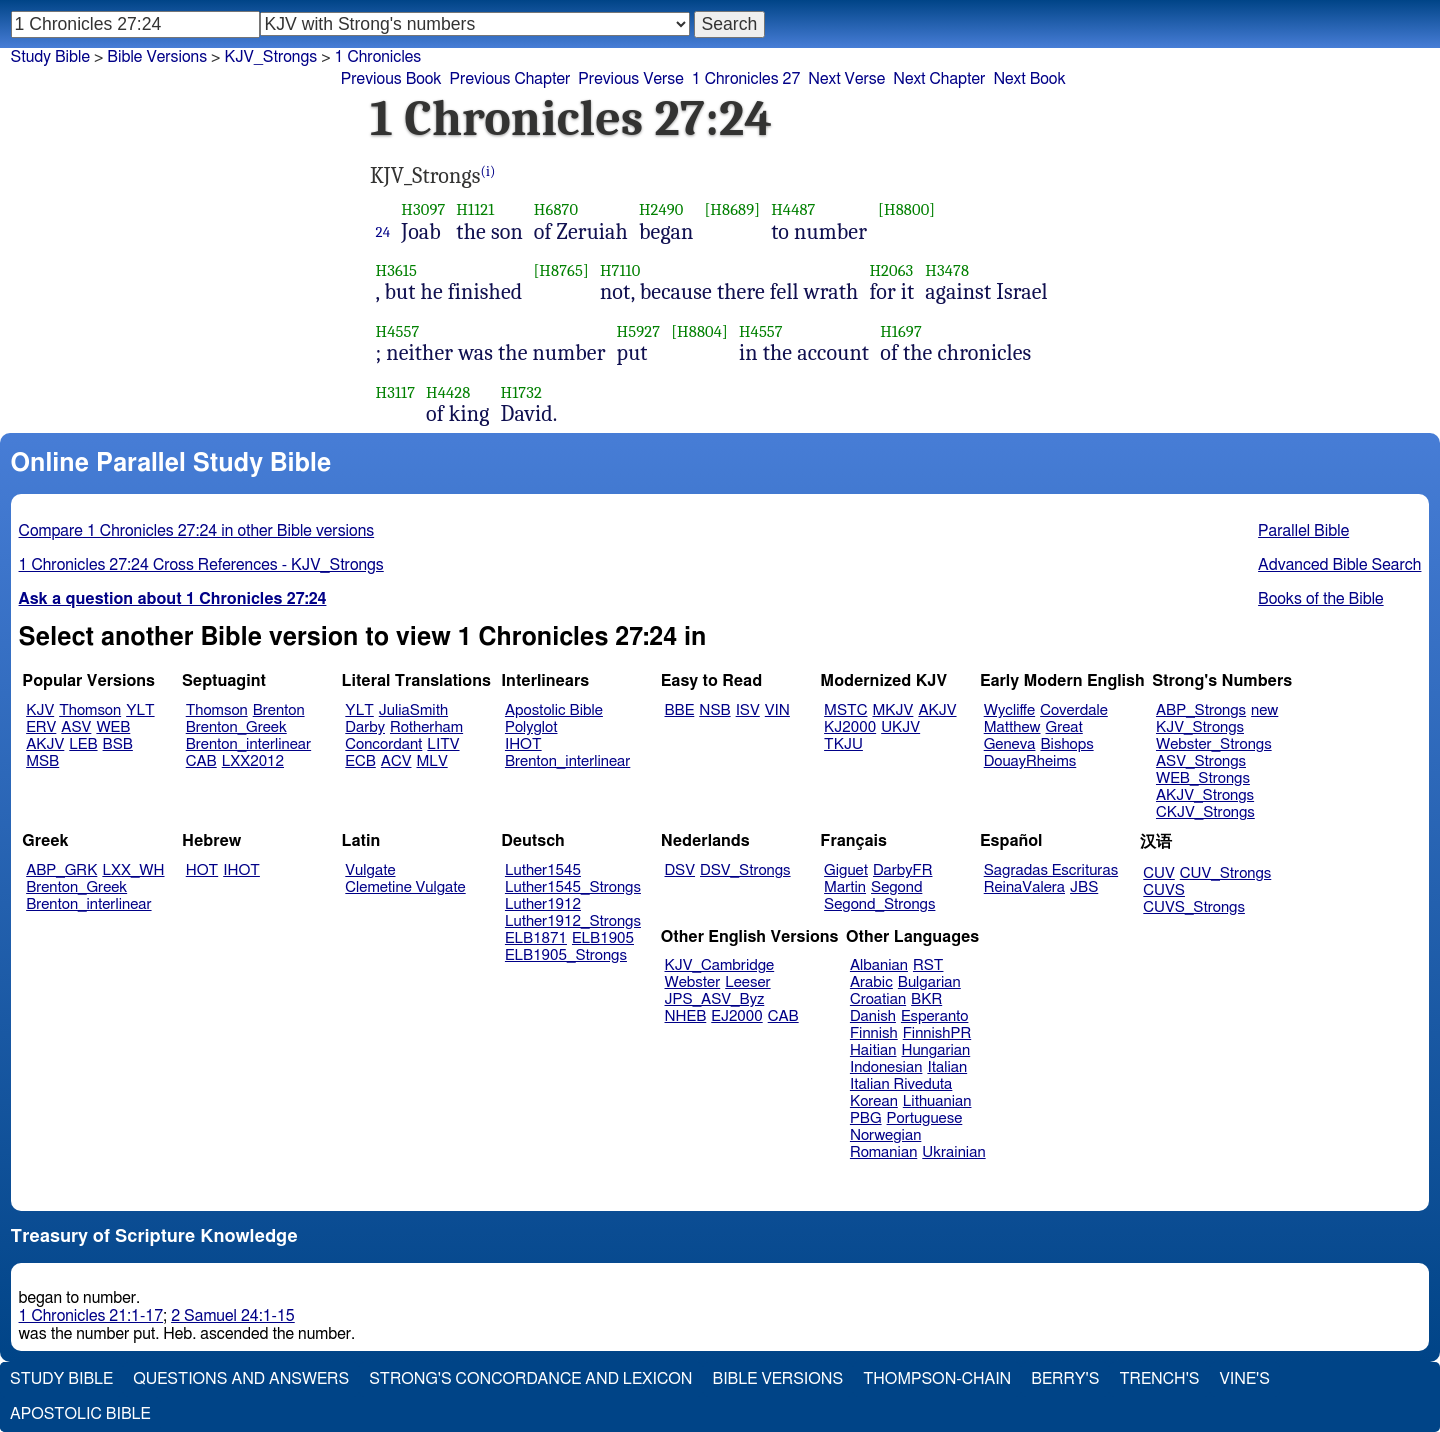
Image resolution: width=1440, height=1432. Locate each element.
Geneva (1010, 744)
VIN (777, 710)
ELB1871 (536, 938)
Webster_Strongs (1214, 744)
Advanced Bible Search (1339, 565)
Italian (947, 1067)
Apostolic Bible (80, 1414)
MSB (42, 761)
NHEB (686, 1016)
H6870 (556, 209)
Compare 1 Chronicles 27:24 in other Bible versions (197, 531)
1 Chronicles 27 (746, 79)
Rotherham (426, 727)
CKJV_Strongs (1205, 812)
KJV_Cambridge (720, 965)
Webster (693, 982)
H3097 (423, 209)
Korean (874, 1101)
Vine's (1245, 1379)
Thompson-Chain (937, 1379)
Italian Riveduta (901, 1084)
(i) (488, 171)
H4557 (398, 331)
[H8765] (561, 270)
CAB (201, 761)
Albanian (879, 965)
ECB (360, 761)
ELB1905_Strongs (566, 955)
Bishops (1066, 744)
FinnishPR (937, 1033)
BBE (680, 710)
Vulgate (370, 870)
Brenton (279, 710)
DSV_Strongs (745, 870)
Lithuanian (937, 1101)
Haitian (873, 1050)
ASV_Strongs (1201, 761)
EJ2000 (736, 1016)
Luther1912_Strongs (573, 921)
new (1264, 710)
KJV (40, 710)
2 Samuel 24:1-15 (233, 1316)
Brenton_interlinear (248, 744)
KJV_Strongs (1200, 727)
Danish (873, 1016)
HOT (202, 870)
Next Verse (846, 79)
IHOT (523, 744)
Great (1064, 727)
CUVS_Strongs (1194, 907)
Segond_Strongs (879, 904)
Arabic (871, 982)
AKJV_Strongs (1205, 795)
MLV (431, 761)
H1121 (475, 209)
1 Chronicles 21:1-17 (91, 1316)
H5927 (639, 331)
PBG (866, 1118)
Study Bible (50, 57)
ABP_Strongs (1201, 710)
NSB (714, 710)
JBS (1084, 887)
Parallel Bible (1303, 531)
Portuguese (925, 1118)
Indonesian (886, 1067)
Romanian (883, 1152)
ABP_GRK (61, 870)
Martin (845, 887)
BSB (118, 744)
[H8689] (732, 209)
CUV (1159, 873)
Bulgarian (929, 982)
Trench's (1159, 1379)
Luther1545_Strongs (573, 887)
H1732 (521, 392)
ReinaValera (1024, 887)
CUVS (1164, 890)
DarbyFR (903, 870)
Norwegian (885, 1135)
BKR (926, 999)
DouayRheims (1030, 761)
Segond (896, 887)
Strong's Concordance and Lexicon (530, 1379)
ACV (396, 761)
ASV (76, 727)
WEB (113, 727)
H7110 (620, 270)
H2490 (661, 209)
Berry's (1065, 1379)
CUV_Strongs (1225, 873)
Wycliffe (1009, 710)
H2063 (891, 270)
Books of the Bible (1321, 599)
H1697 (901, 331)
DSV (680, 870)
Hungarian (936, 1050)
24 (383, 232)
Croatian (878, 999)
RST (928, 965)
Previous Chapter (510, 79)
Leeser (747, 982)
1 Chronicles (378, 57)
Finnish (874, 1033)
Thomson (90, 710)
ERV (41, 727)
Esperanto (935, 1016)
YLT (140, 710)
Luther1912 (543, 904)
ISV (748, 710)
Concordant (383, 744)
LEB (83, 744)
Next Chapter (939, 79)
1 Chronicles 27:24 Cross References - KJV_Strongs (201, 565)
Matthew (1012, 727)
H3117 (396, 392)
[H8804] (699, 331)
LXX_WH (133, 870)
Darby (365, 727)
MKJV (892, 710)
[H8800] (906, 209)
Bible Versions (157, 57)
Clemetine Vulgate (405, 887)
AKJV (45, 744)
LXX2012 (253, 761)
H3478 (947, 270)
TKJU (843, 744)
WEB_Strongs (1203, 778)
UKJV (900, 727)
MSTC (845, 710)
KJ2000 (850, 727)
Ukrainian (953, 1152)
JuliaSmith (413, 710)
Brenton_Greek (236, 727)
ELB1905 (603, 938)
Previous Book (391, 79)
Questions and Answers (241, 1379)
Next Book (1029, 79)
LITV (443, 744)
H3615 (396, 270)
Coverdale (1074, 710)
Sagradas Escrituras (1051, 870)
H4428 (448, 392)
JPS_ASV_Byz (715, 999)
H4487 (793, 209)
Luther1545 (543, 870)
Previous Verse (630, 79)
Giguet (846, 870)
